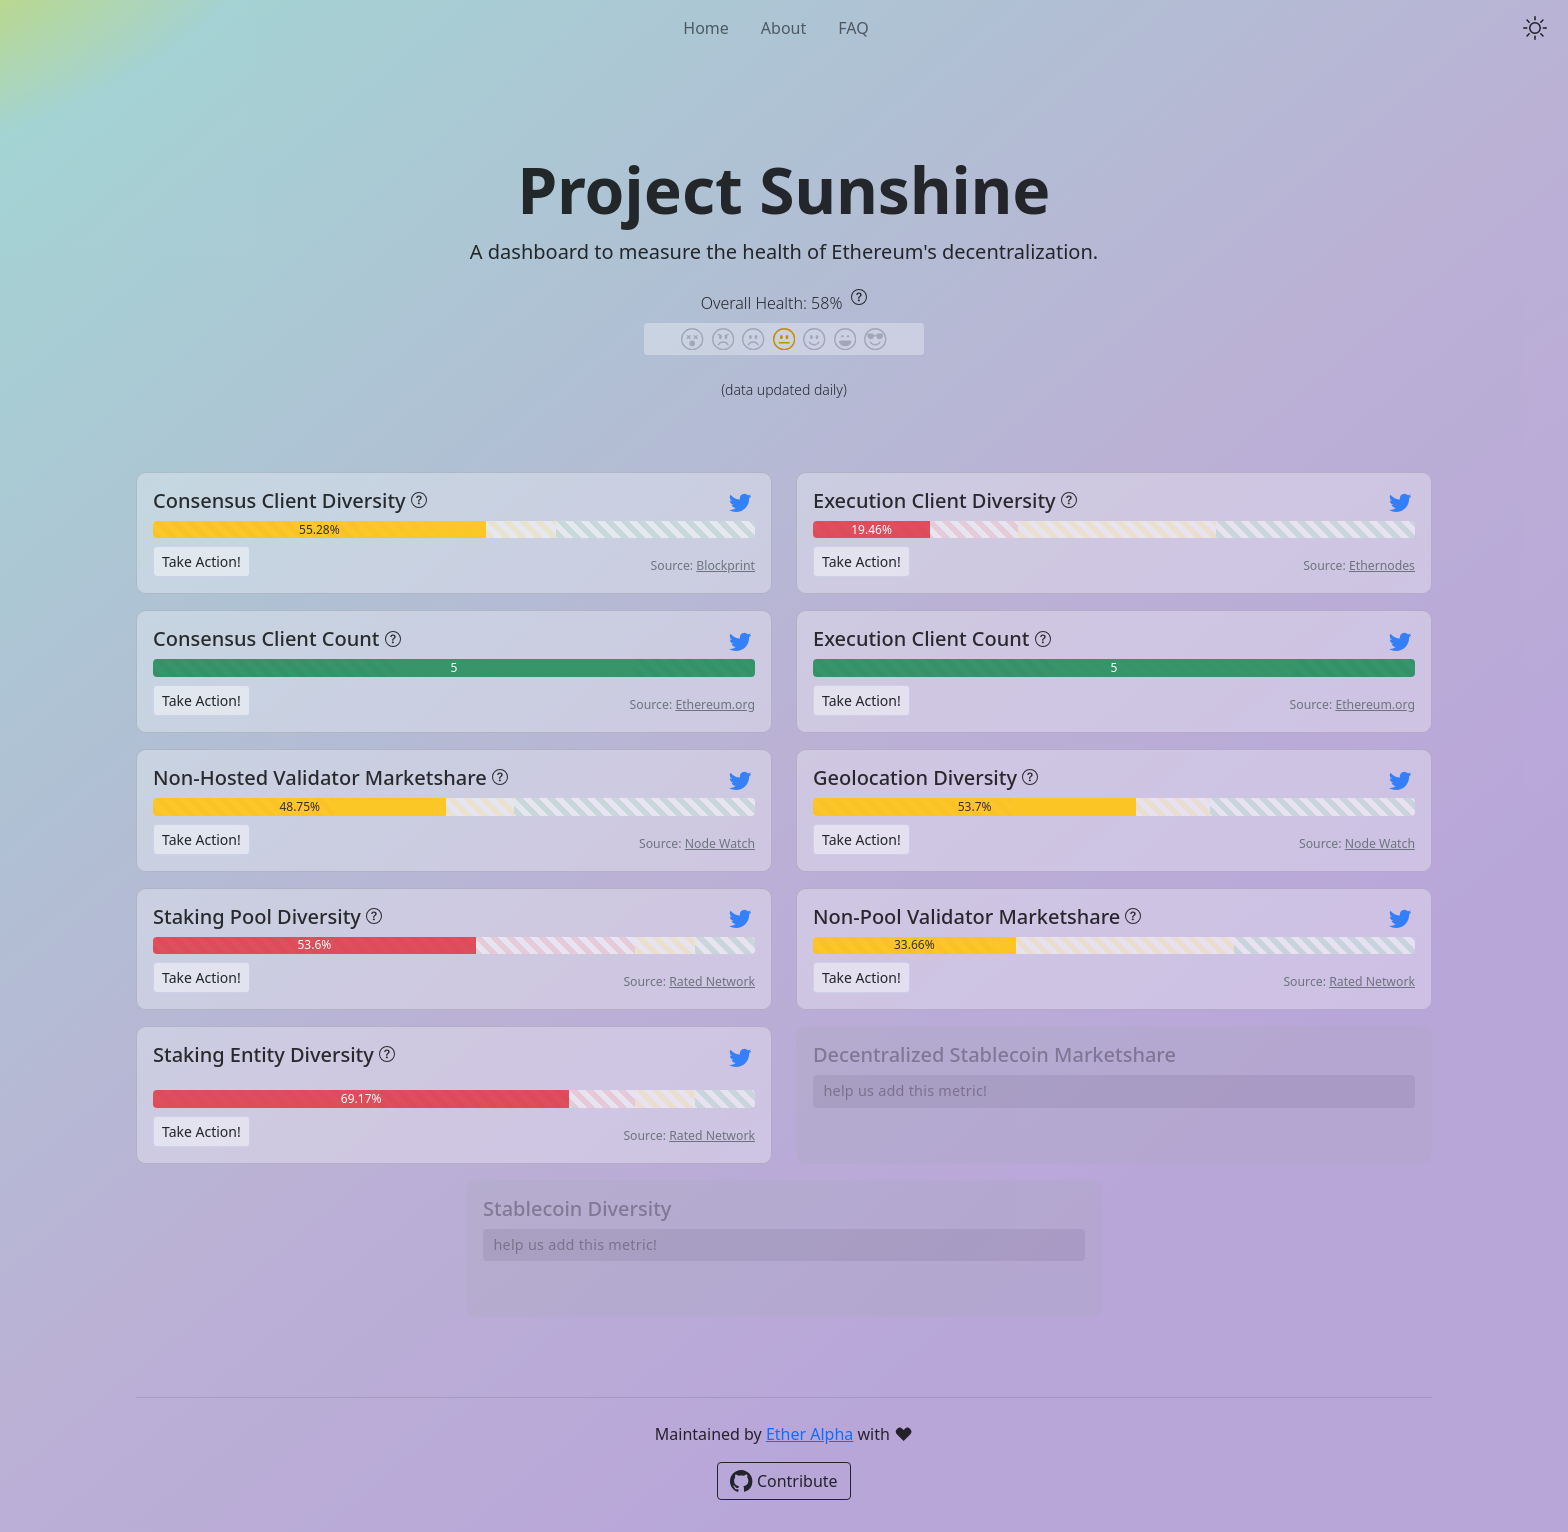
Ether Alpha (809, 1434)
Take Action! (201, 561)
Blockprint (725, 565)
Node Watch (720, 843)
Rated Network (712, 981)
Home (706, 28)
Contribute (783, 1481)
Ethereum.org (715, 704)
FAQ (853, 28)
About (783, 28)
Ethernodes (1382, 565)
